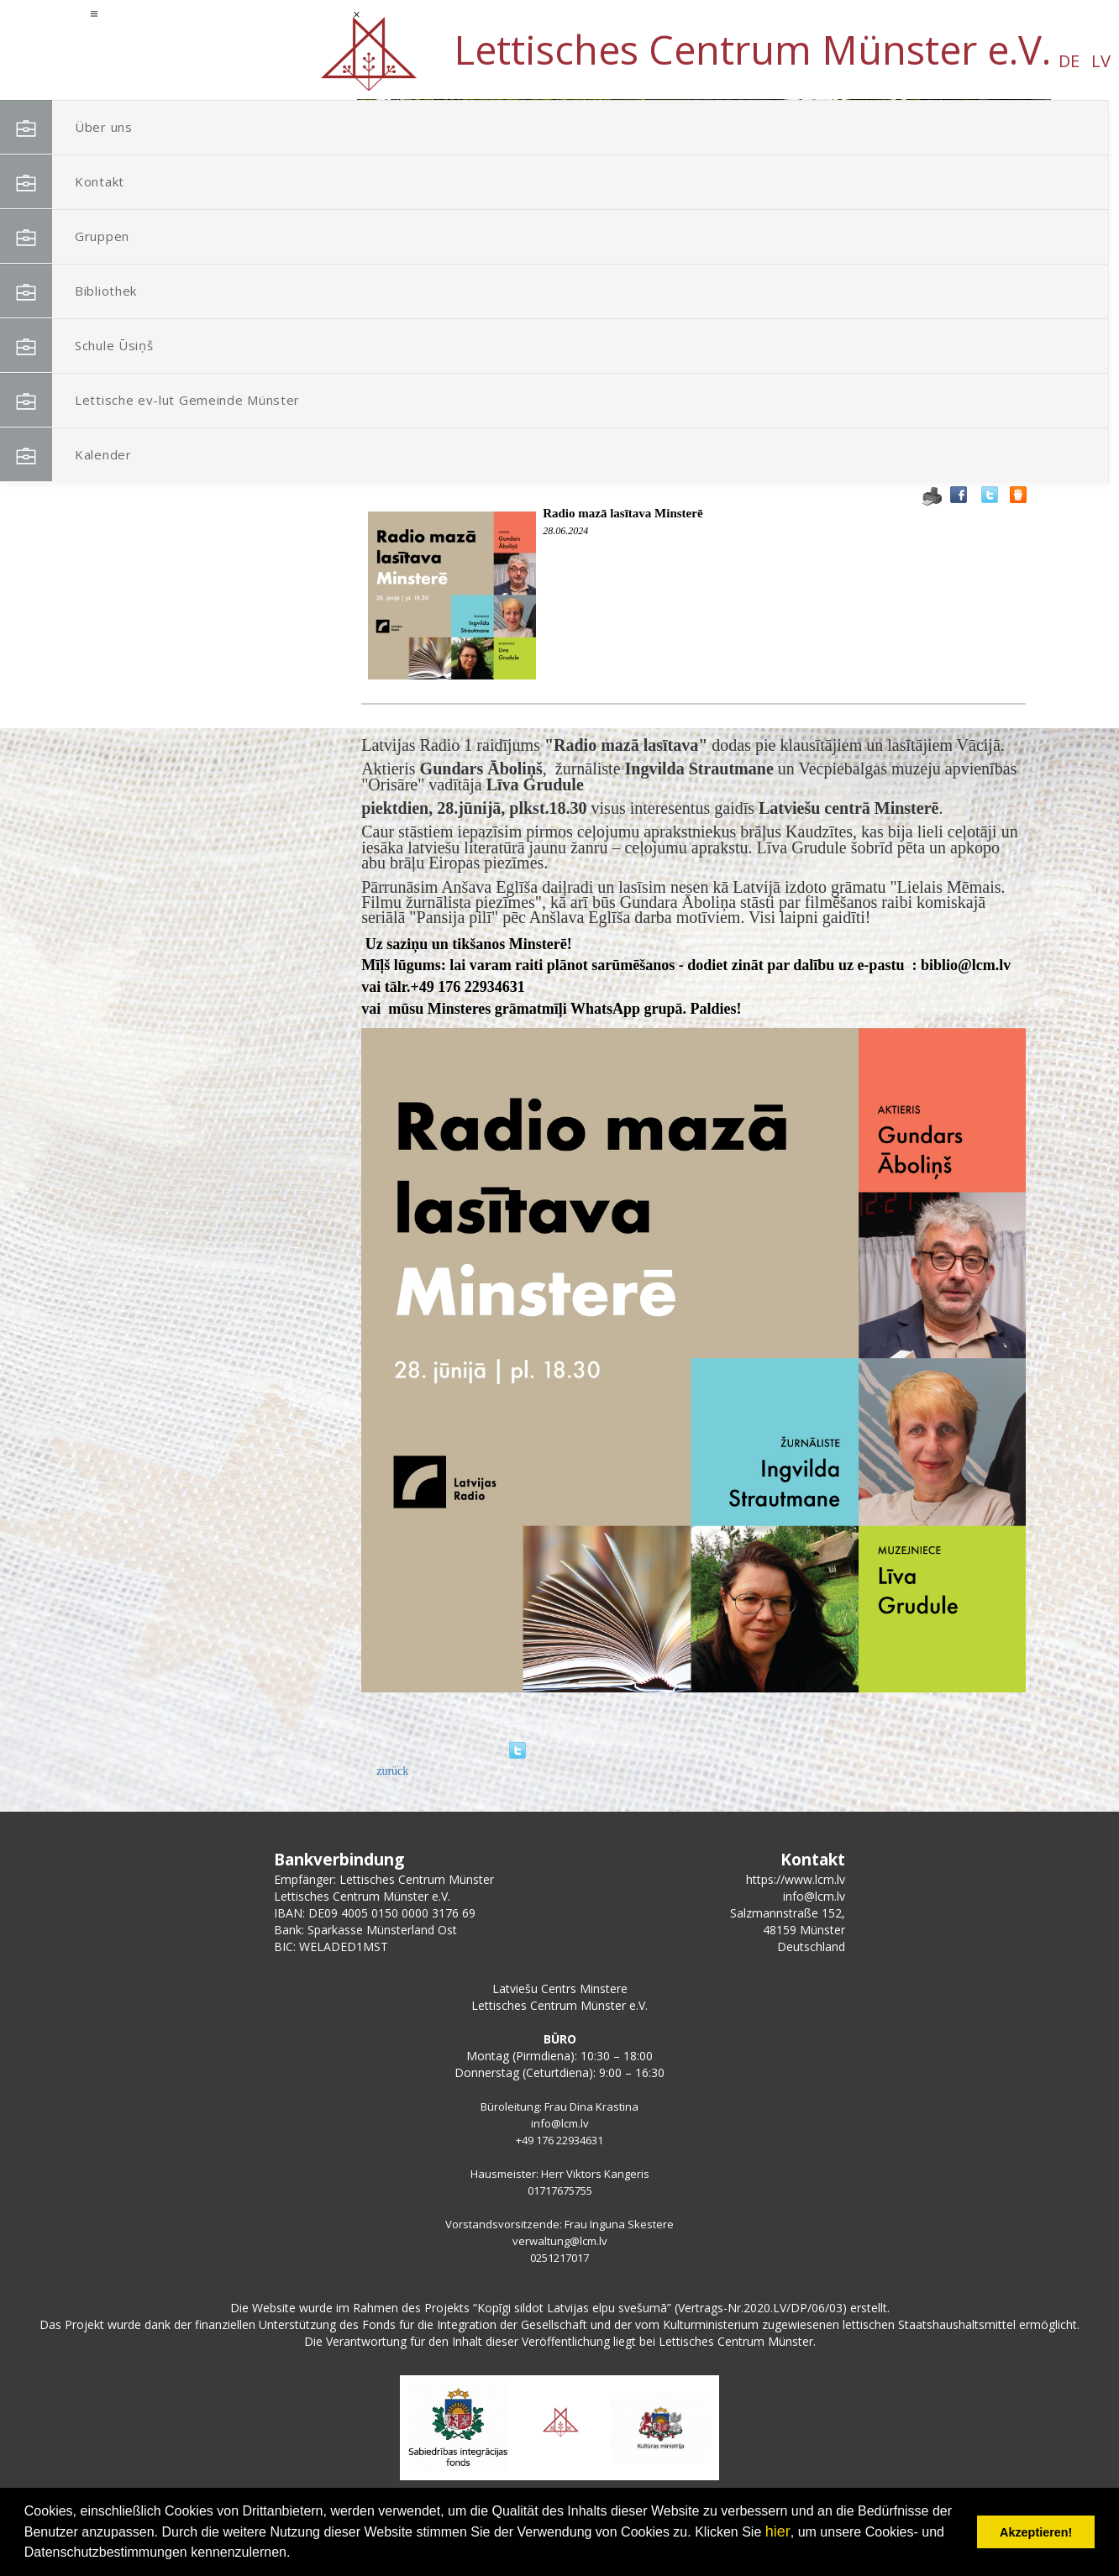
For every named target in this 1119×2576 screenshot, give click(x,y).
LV (180, 61)
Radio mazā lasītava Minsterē (622, 513)
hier (778, 2531)
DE (148, 61)
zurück (392, 1771)
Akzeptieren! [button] (1036, 2532)
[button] (1000, 208)
